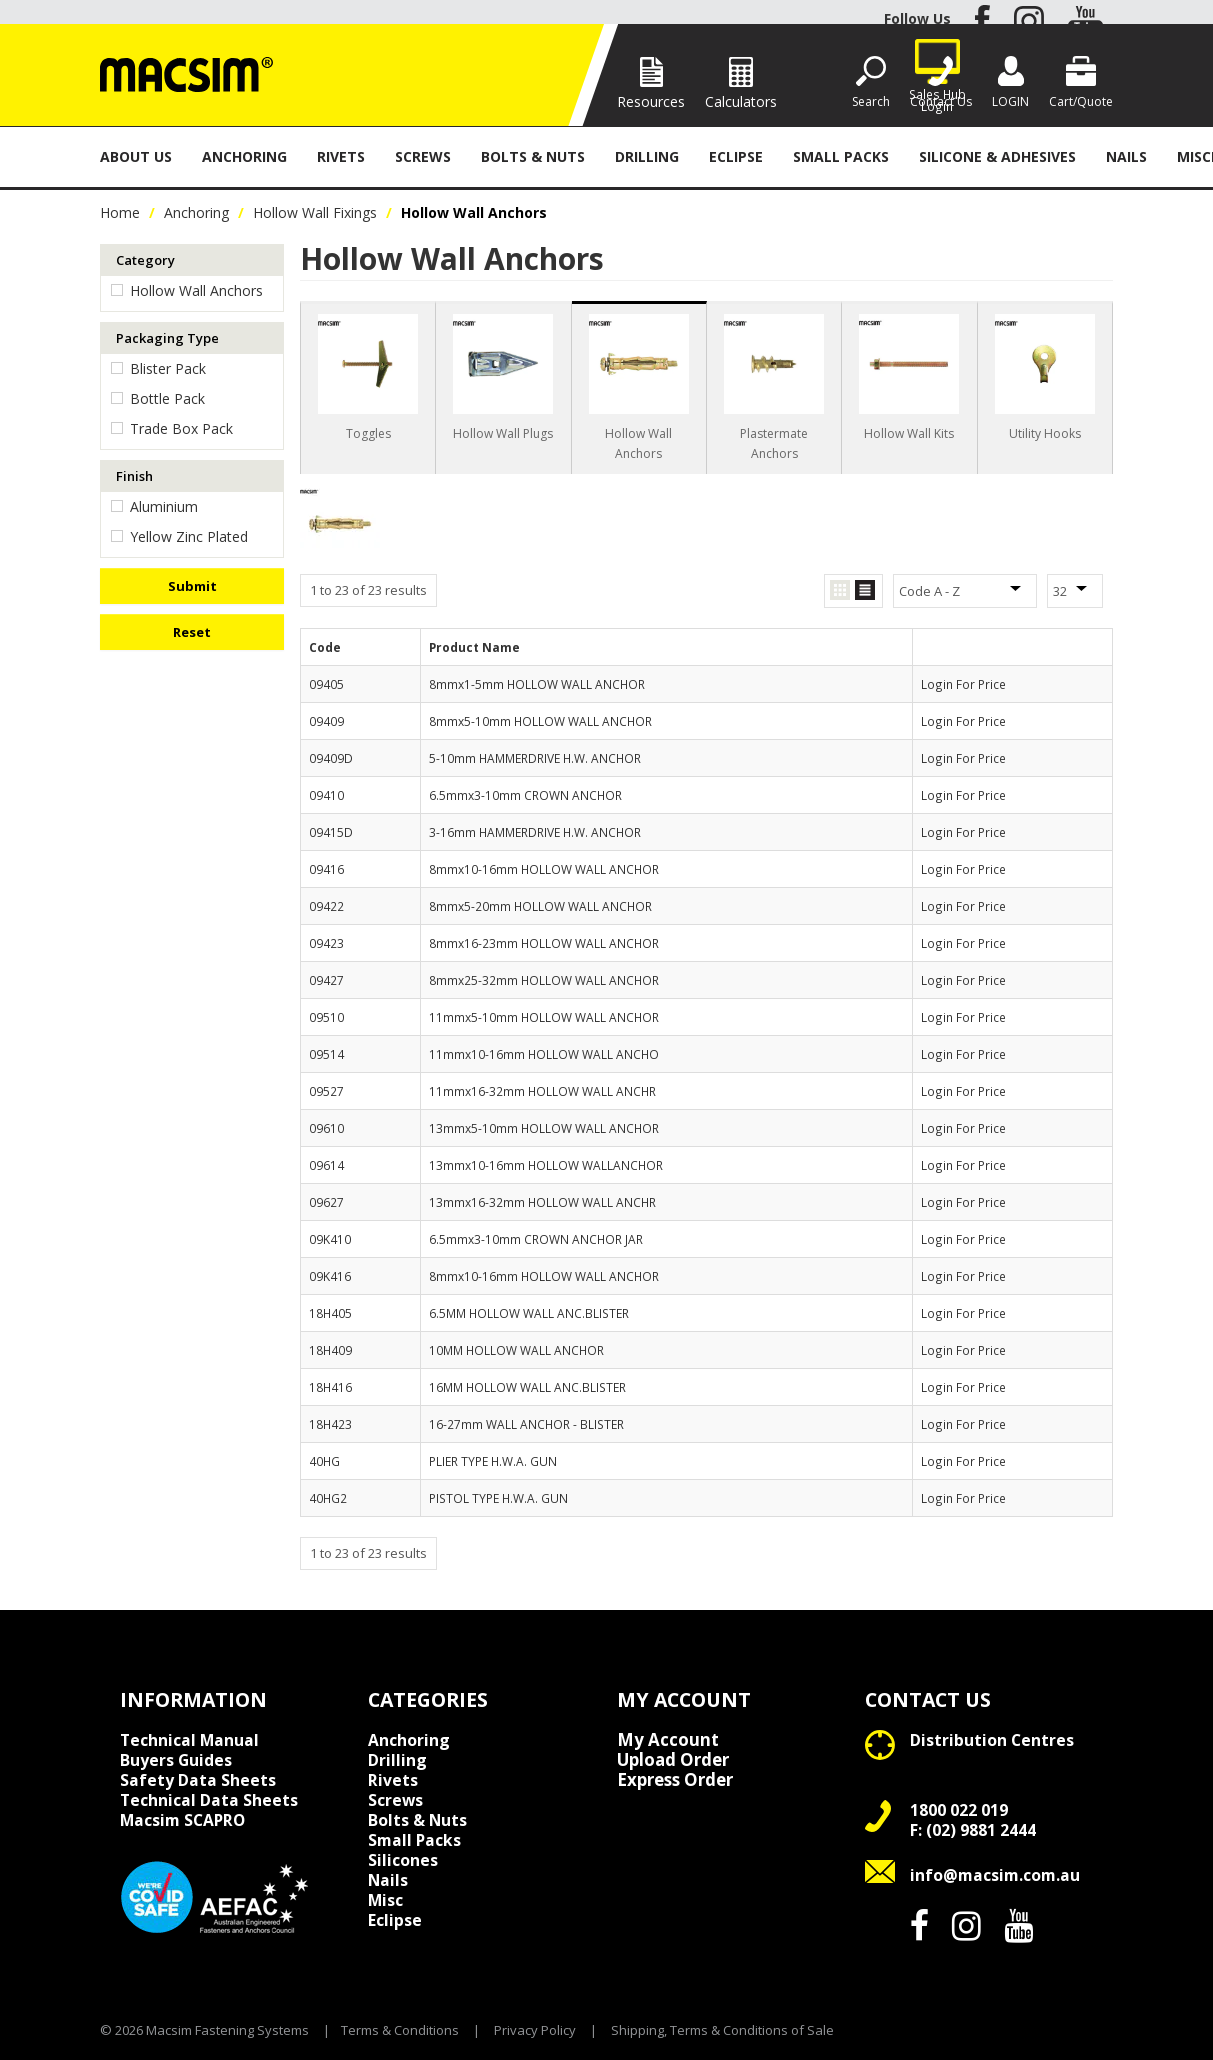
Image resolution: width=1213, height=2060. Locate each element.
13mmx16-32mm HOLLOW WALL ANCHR (542, 1202)
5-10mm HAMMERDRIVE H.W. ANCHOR (535, 758)
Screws (423, 156)
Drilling (647, 156)
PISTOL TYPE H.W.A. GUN (498, 1498)
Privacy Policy (535, 2030)
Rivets (341, 156)
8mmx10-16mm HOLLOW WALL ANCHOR (544, 869)
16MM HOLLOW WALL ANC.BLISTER (527, 1387)
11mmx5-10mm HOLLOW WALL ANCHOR (544, 1017)
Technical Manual (189, 1740)
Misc (385, 1900)
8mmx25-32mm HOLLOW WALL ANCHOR (544, 980)
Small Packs (841, 156)
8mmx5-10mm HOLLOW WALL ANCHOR (540, 721)
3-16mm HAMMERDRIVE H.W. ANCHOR (535, 832)
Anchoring (244, 156)
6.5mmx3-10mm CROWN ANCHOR (525, 795)
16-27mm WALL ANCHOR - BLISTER (526, 1424)
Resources (651, 101)
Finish (134, 476)
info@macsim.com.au (995, 1875)
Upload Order (673, 1760)
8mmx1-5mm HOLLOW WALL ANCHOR (537, 684)
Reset (192, 632)
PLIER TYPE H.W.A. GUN (493, 1461)
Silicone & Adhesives (997, 156)
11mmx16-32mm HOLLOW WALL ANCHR (542, 1091)
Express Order (675, 1780)
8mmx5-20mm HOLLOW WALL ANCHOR (540, 906)
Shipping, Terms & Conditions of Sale (722, 2030)
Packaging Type (167, 338)
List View (865, 590)
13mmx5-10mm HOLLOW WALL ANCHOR (544, 1128)
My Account (668, 1740)
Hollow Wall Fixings (315, 212)
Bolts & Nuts (533, 156)
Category (145, 260)
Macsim (182, 1820)
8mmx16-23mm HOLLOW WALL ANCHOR (544, 943)
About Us (136, 156)
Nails (1126, 156)
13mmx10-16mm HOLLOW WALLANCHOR (546, 1165)
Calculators (741, 101)
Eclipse (736, 156)
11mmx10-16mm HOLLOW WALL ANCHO (544, 1054)
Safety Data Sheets (198, 1780)
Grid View (840, 590)
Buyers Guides (176, 1760)
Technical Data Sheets (209, 1800)
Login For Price (963, 684)
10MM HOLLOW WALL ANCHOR (516, 1350)
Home (120, 212)
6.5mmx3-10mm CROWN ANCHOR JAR (536, 1239)
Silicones (403, 1860)
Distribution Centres (992, 1740)
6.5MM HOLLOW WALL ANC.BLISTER (529, 1313)
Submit (192, 586)
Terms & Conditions (400, 2030)
